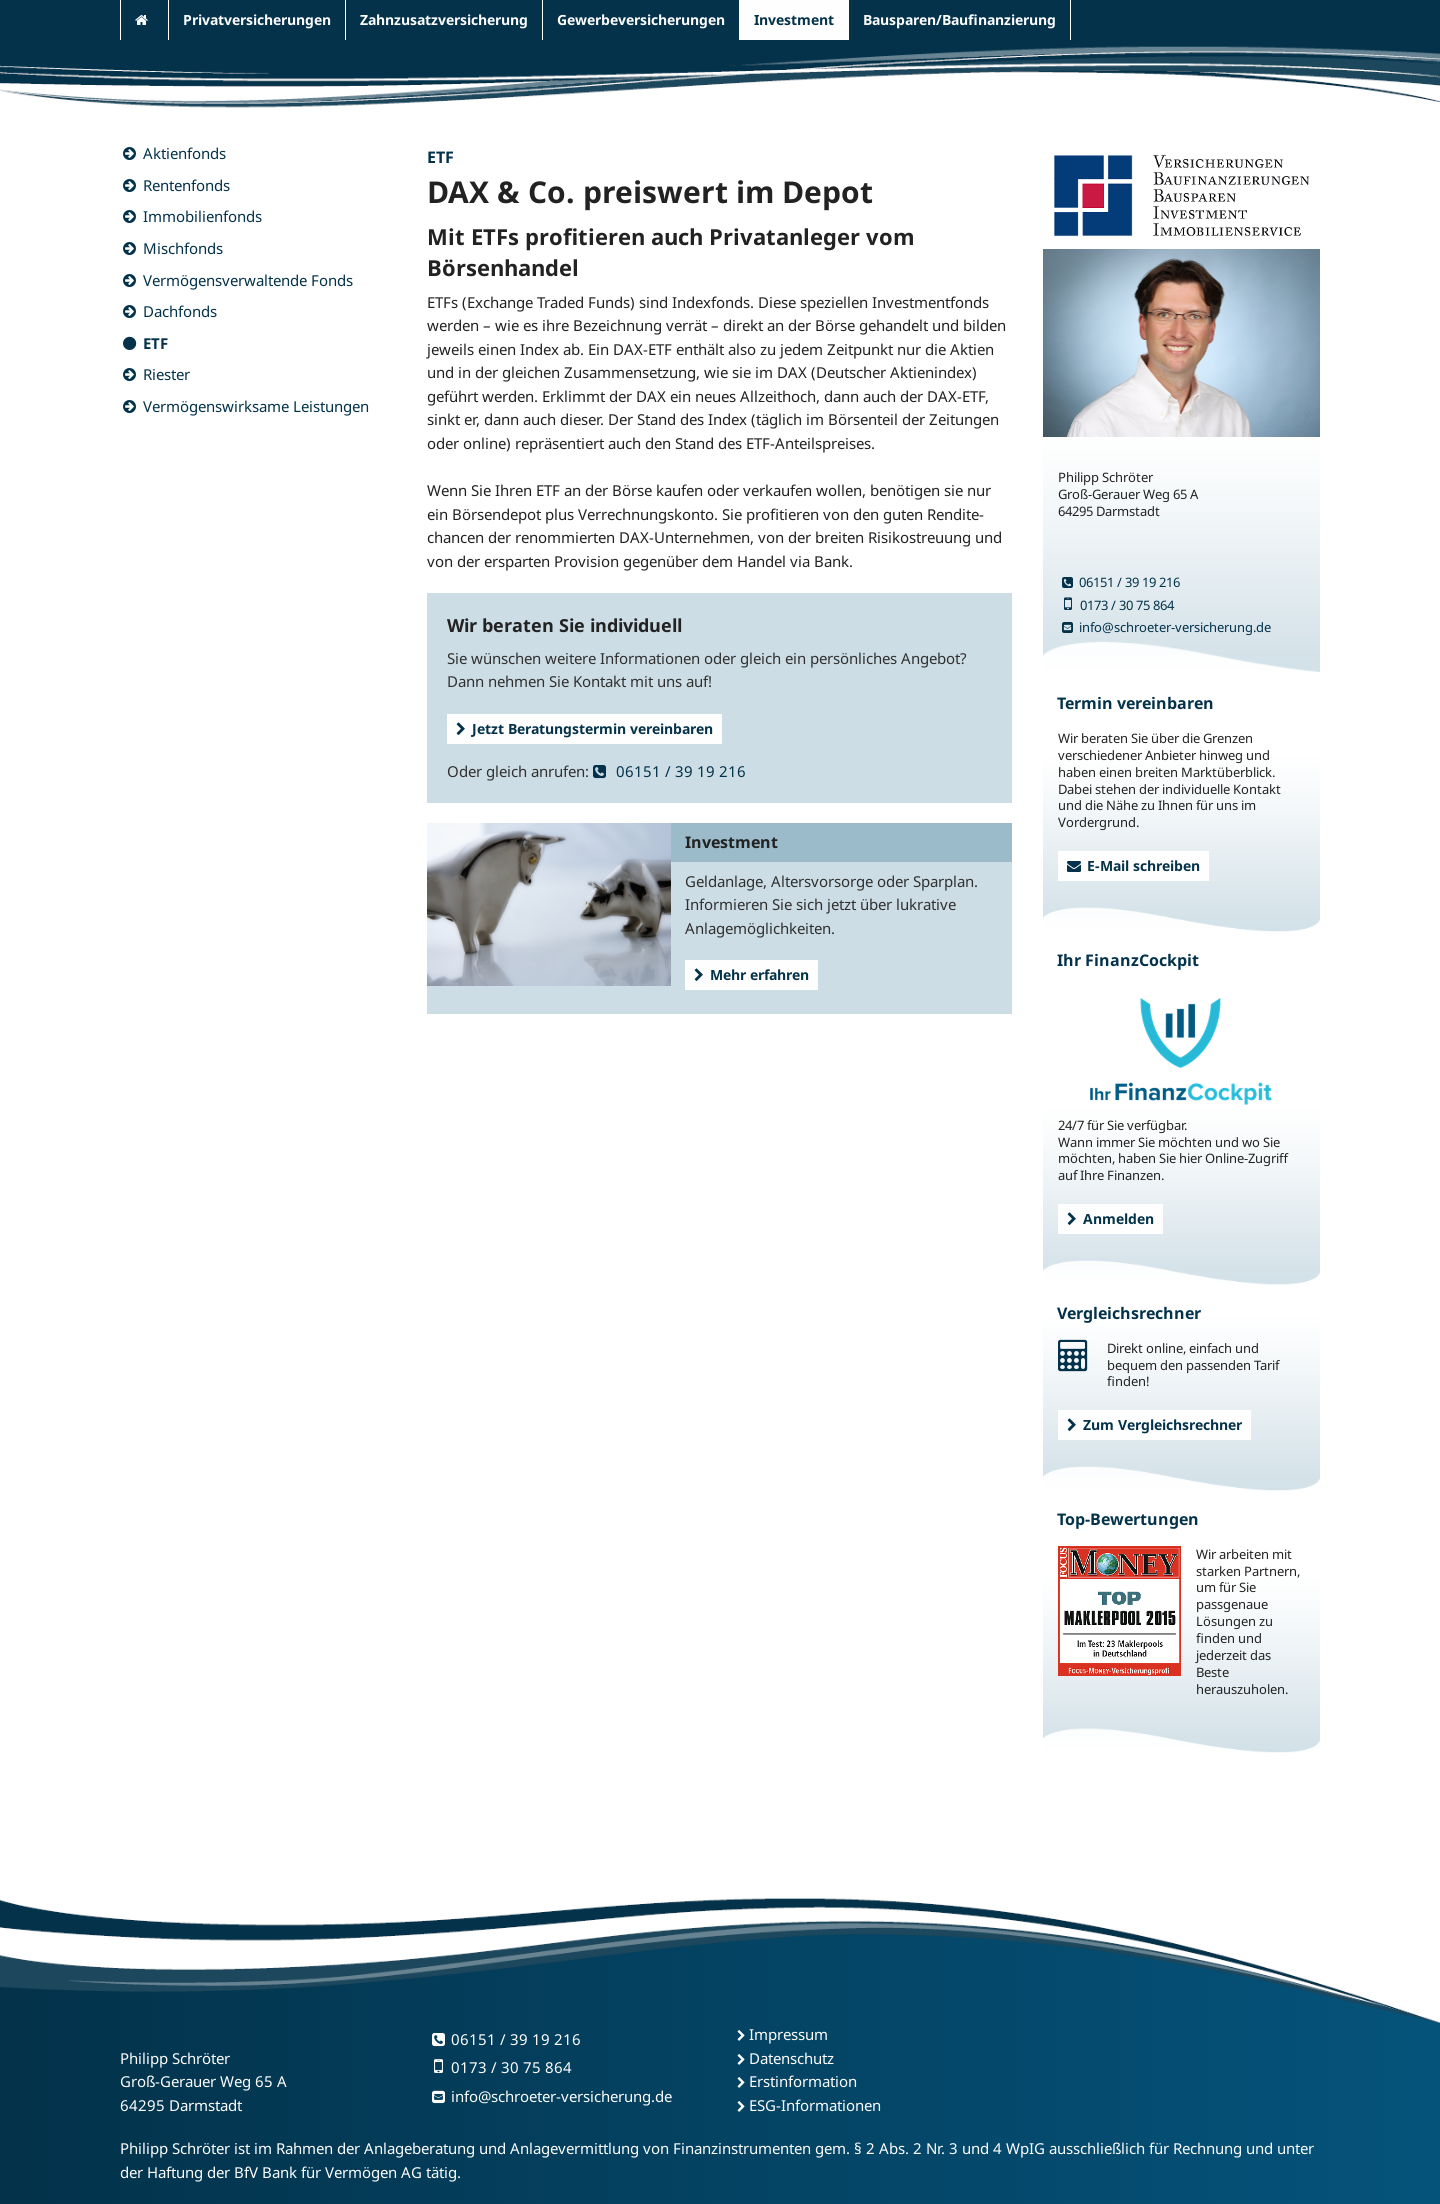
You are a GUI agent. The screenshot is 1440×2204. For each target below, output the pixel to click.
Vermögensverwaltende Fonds (248, 280)
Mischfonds (183, 248)
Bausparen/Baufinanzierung (959, 19)
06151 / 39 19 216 (669, 771)
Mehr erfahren (751, 974)
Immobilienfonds (202, 216)
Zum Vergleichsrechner (1154, 1424)
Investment (794, 19)
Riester (166, 374)
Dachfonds (180, 311)
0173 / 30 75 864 (1118, 605)
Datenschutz (791, 2058)
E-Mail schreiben (1133, 865)
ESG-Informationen (815, 2105)
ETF (155, 343)
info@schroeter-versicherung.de (1166, 627)
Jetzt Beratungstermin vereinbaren (584, 728)
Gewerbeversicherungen (641, 19)
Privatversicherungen (257, 19)
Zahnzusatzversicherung (444, 19)
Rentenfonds (186, 185)
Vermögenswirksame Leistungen (256, 406)
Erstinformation (803, 2081)
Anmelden (1110, 1218)
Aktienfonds (184, 153)
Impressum (788, 2034)
